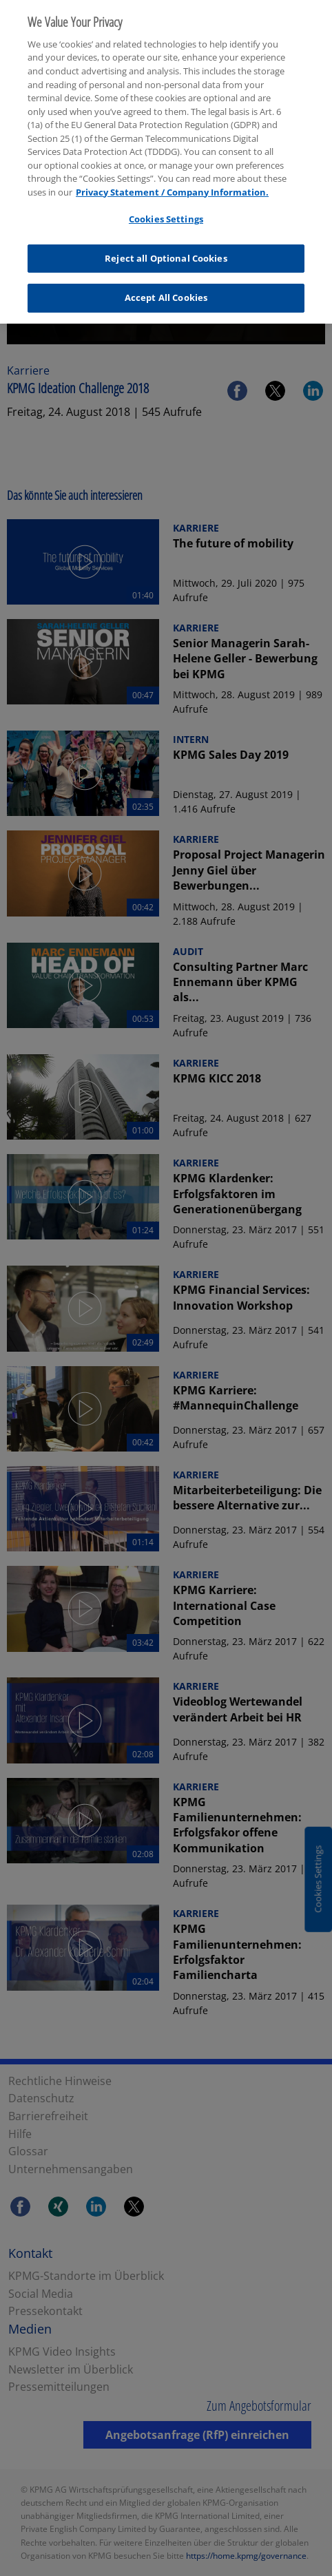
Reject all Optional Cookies (166, 249)
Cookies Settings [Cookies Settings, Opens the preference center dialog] (166, 210)
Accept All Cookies (166, 289)
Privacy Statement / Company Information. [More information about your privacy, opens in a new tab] (172, 183)
